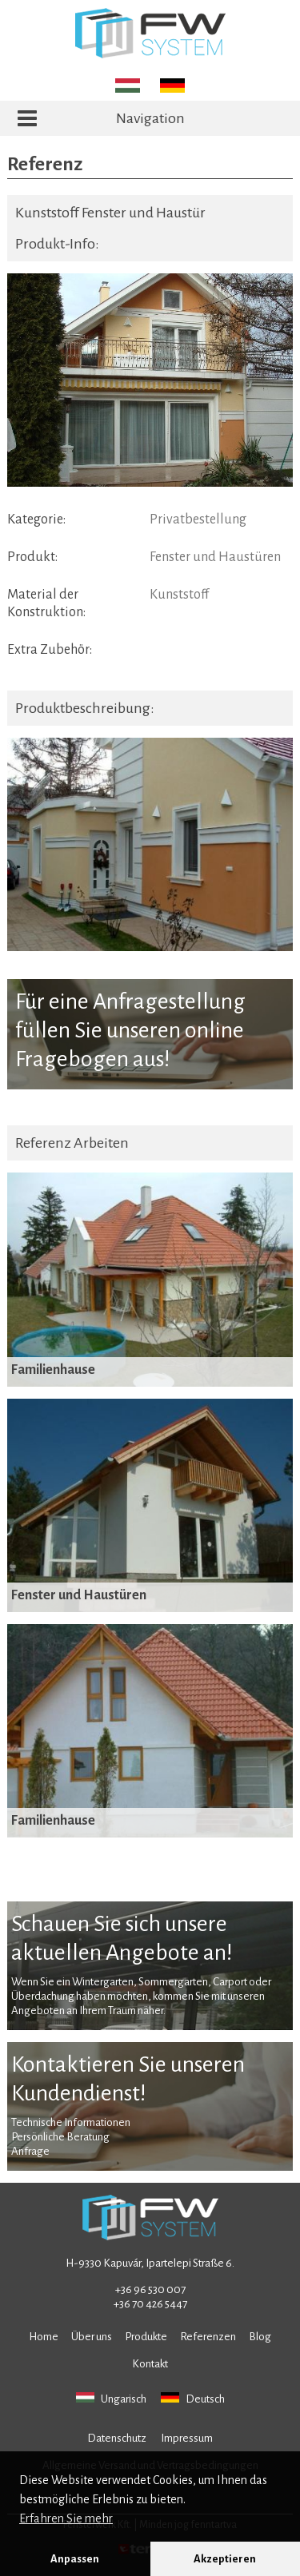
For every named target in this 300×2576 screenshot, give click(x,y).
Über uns (91, 2337)
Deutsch (193, 2398)
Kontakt (150, 2364)
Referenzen (208, 2337)
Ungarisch (111, 2398)
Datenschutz (116, 2438)
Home (43, 2337)
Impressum (187, 2438)
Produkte (146, 2337)
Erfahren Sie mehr (66, 2518)
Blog (260, 2337)
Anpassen (74, 2559)
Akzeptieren (225, 2559)
